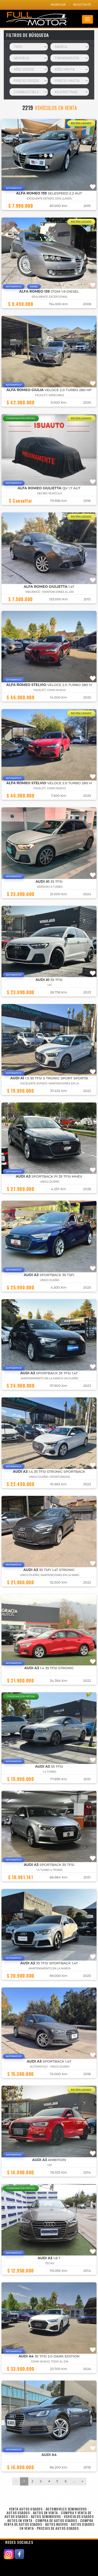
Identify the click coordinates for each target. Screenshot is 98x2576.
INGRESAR (58, 5)
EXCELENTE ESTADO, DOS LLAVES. (49, 198)
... (74, 2481)
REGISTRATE (82, 5)
